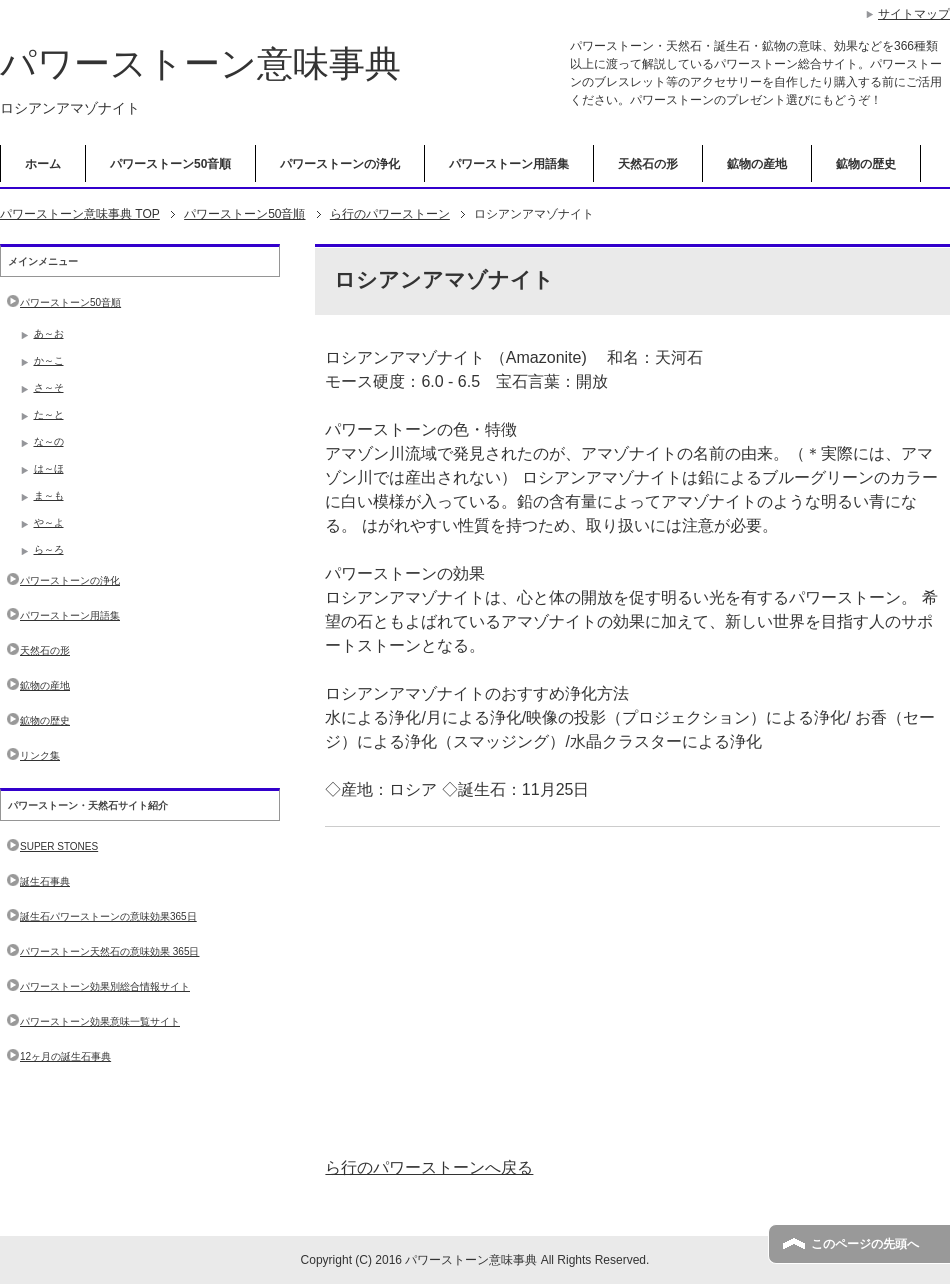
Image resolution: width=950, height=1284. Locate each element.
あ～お (49, 333)
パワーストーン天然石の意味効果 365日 (109, 951)
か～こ (49, 360)
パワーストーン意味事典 (200, 63)
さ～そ (49, 387)
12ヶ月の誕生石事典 (65, 1056)
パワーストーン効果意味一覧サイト (100, 1021)
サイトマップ (914, 14)
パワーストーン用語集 (509, 164)
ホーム (43, 164)
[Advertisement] (632, 992)
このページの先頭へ (865, 1244)
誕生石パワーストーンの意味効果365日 (108, 916)
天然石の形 (648, 164)
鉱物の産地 (757, 164)
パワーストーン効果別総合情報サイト (105, 986)
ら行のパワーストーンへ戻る (429, 1167)
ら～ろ (49, 549)
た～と (49, 414)
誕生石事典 (45, 881)
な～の (49, 441)
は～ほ (49, 468)
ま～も (49, 495)
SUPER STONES (59, 846)
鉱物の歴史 (866, 164)
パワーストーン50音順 (170, 164)
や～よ (49, 522)
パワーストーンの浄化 (340, 164)
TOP (80, 214)
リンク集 (40, 755)
